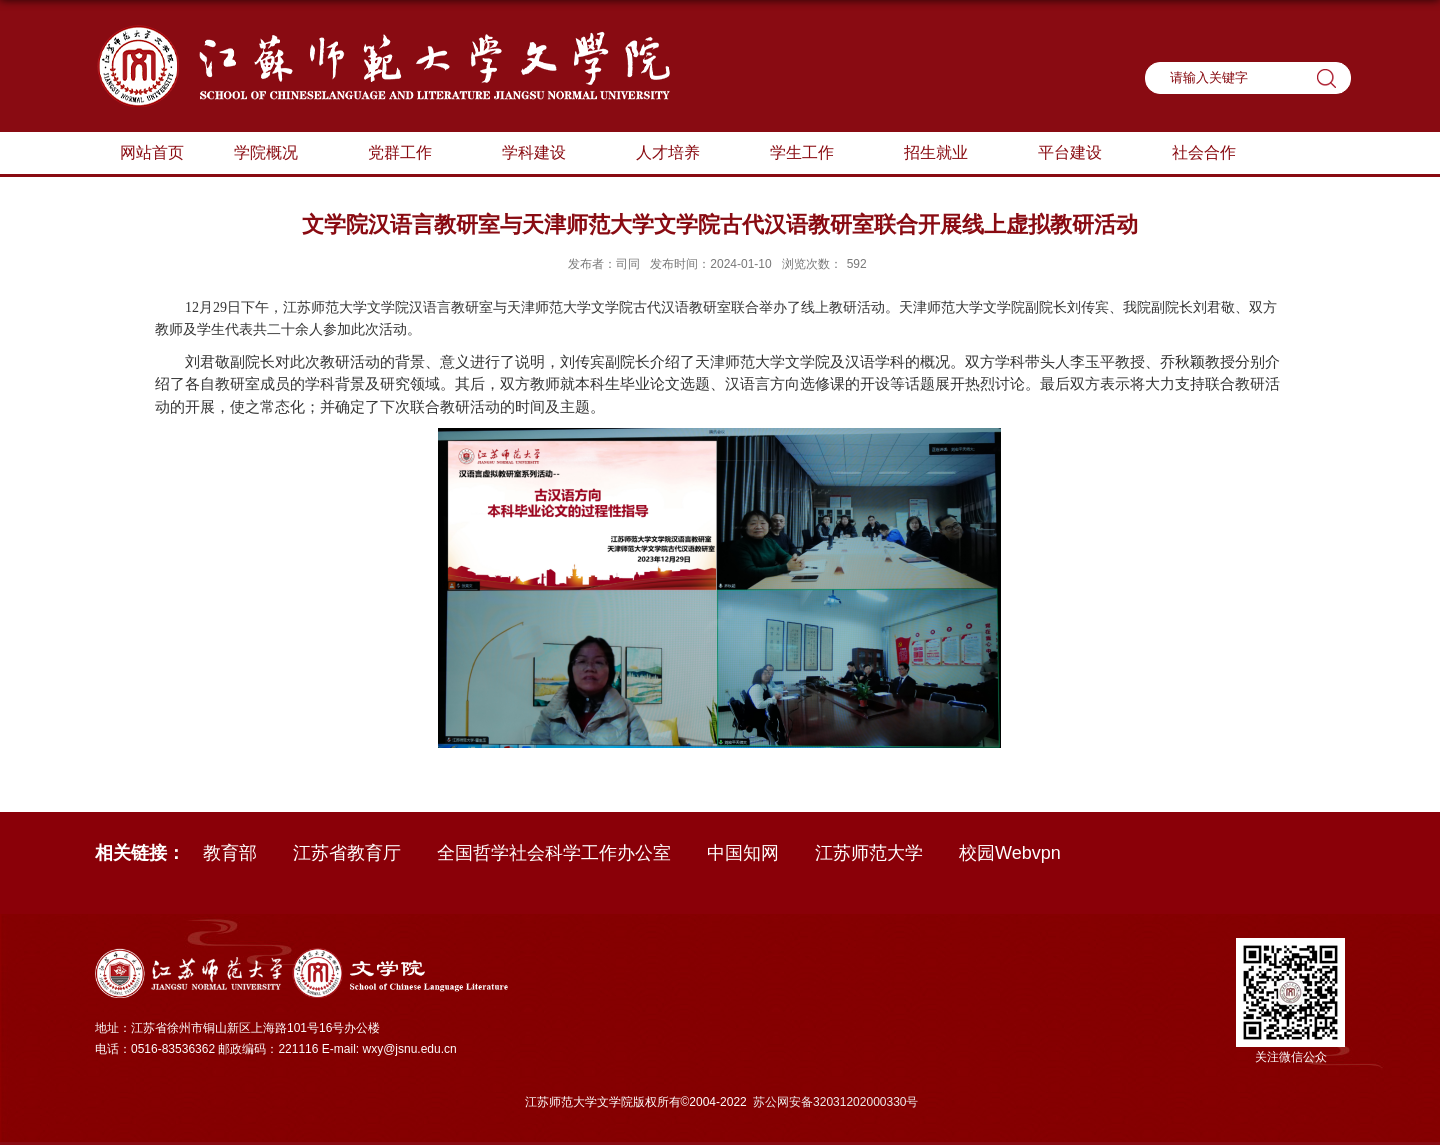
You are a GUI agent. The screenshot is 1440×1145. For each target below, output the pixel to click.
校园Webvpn (1010, 853)
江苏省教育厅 (347, 853)
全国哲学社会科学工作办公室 (554, 853)
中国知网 (743, 853)
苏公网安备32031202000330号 (835, 1102)
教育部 (230, 853)
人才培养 (678, 154)
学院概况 (276, 154)
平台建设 (1080, 154)
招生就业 (946, 154)
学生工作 (812, 154)
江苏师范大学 (869, 853)
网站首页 (152, 152)
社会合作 (1204, 152)
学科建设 (544, 154)
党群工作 (410, 154)
